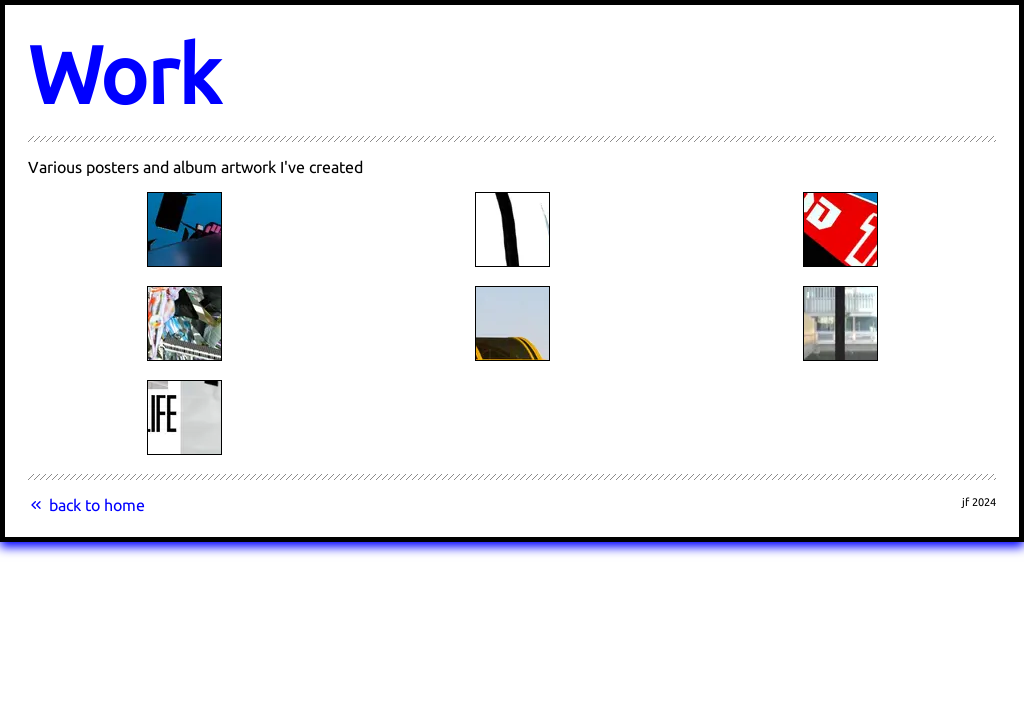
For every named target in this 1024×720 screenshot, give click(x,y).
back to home (86, 505)
